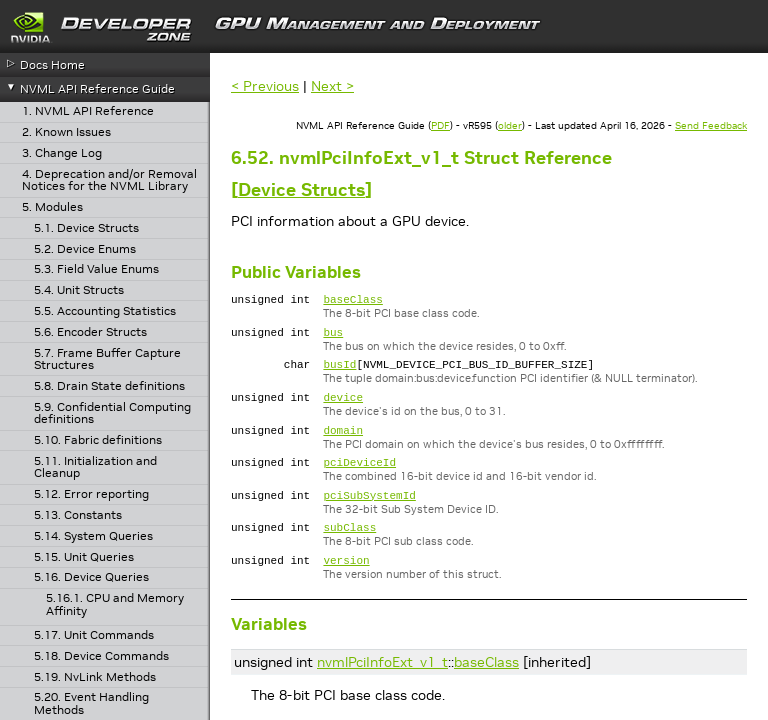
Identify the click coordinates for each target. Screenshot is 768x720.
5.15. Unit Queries (84, 557)
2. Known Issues (66, 132)
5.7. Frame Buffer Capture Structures (107, 359)
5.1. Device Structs (86, 228)
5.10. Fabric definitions (98, 440)
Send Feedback (711, 125)
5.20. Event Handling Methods (91, 703)
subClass (349, 550)
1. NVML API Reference (88, 111)
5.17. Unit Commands (94, 635)
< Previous (265, 86)
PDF (440, 125)
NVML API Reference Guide (97, 88)
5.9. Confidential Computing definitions (112, 413)
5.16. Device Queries (91, 577)
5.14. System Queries (93, 536)
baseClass (352, 301)
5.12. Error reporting (91, 494)
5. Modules (52, 207)
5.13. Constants (78, 515)
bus (333, 337)
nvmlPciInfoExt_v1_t (382, 689)
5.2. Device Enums (85, 249)
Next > (332, 86)
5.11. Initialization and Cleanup (95, 467)
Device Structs (301, 189)
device (343, 408)
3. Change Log (62, 153)
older (510, 125)
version (346, 586)
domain (343, 444)
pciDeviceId (359, 479)
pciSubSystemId (369, 515)
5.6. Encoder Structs (90, 332)
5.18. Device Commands (101, 656)
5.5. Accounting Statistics (105, 311)
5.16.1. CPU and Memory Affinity (115, 604)
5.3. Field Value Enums (96, 269)
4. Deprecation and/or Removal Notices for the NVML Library (109, 180)
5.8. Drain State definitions (109, 386)
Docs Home (52, 64)
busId (339, 372)
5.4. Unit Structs (79, 290)
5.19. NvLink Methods (95, 677)
